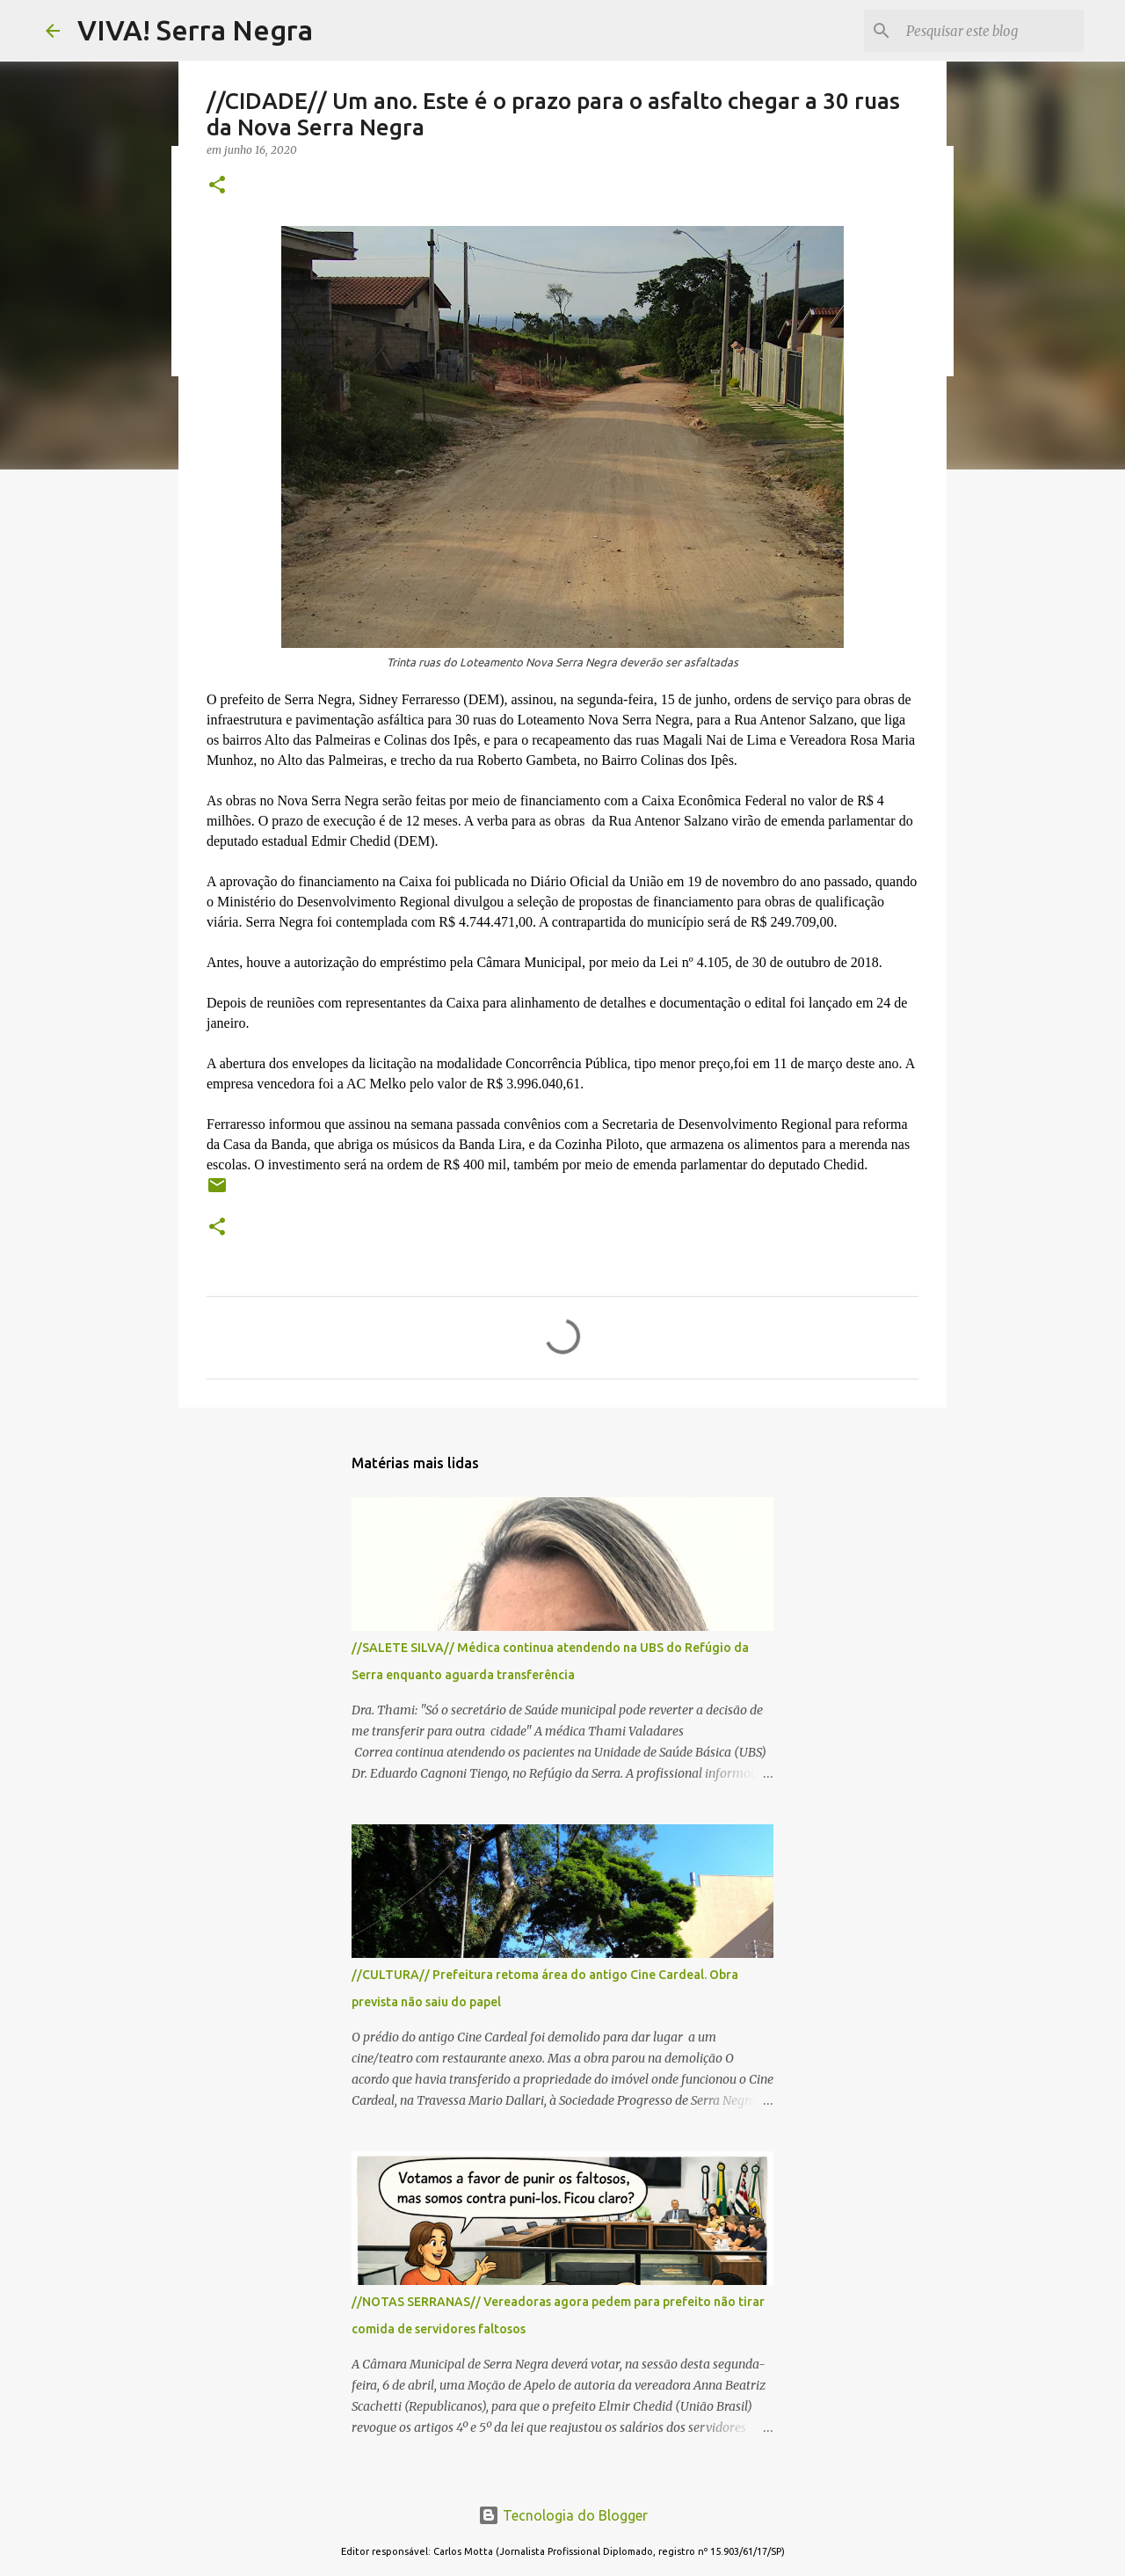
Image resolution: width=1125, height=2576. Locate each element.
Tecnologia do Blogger (563, 2515)
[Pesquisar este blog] (991, 31)
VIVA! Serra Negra (195, 30)
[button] (217, 186)
